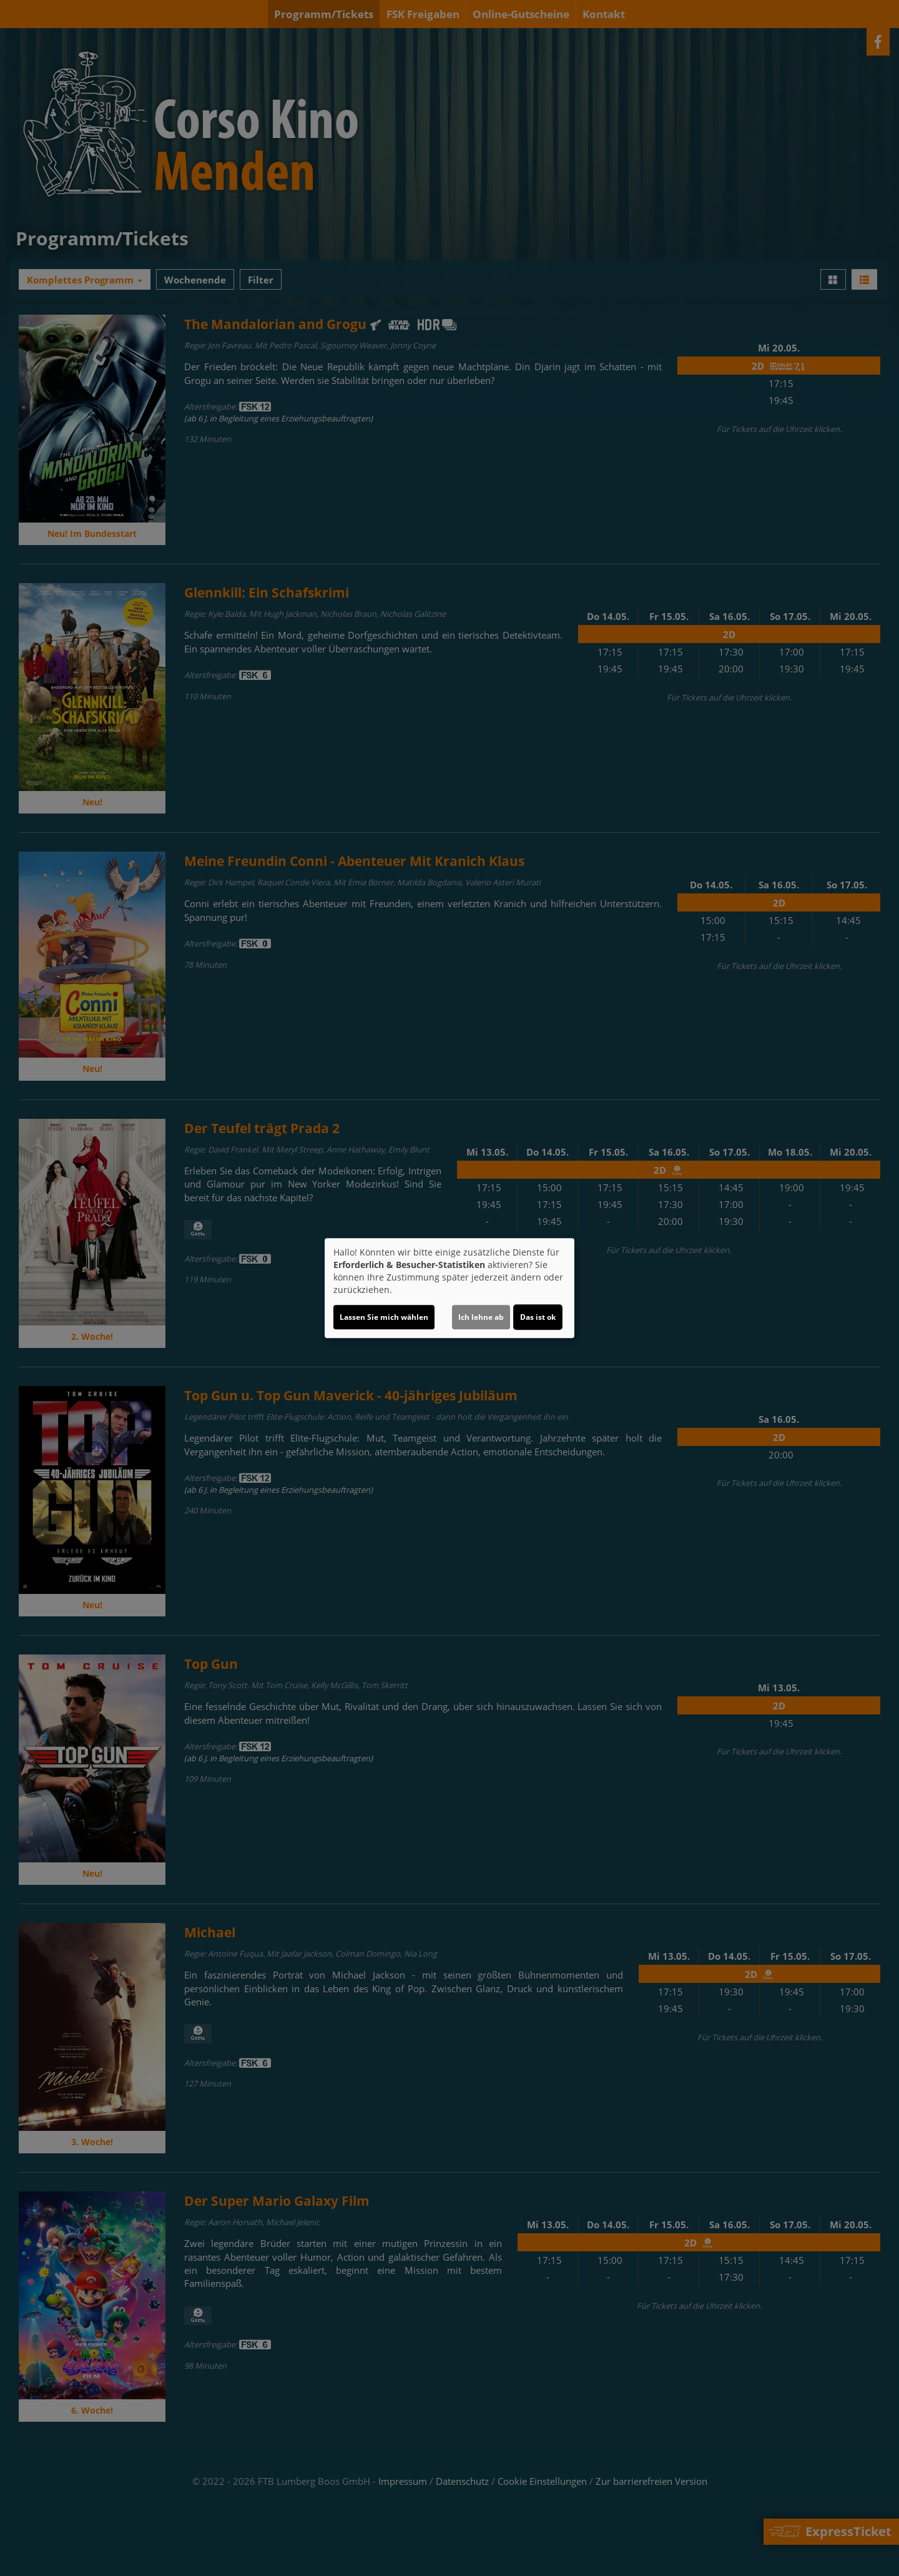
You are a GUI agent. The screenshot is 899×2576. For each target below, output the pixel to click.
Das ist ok (538, 1317)
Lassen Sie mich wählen (384, 1317)
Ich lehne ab (481, 1317)
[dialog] (449, 1288)
